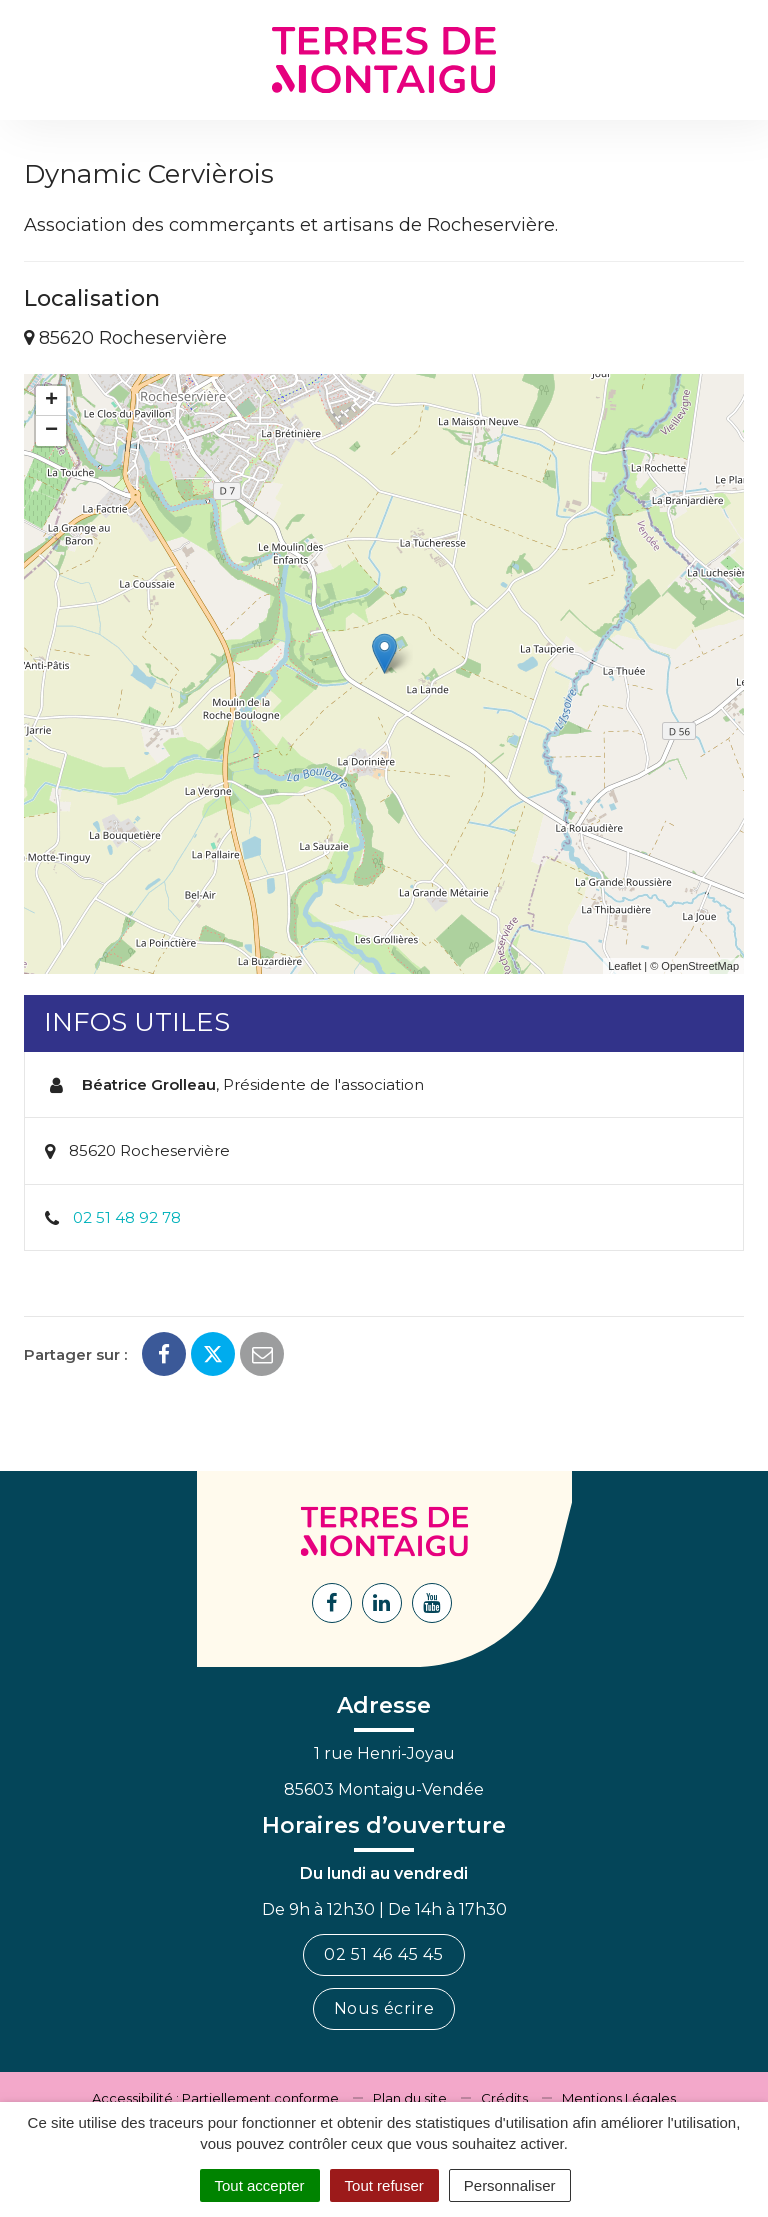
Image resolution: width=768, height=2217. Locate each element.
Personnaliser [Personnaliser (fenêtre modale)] (510, 2185)
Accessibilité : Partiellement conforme (215, 2098)
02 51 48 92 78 (127, 1217)
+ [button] (51, 401)
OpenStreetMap (700, 966)
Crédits (504, 2098)
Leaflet (624, 966)
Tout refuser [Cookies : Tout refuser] (384, 2185)
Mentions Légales (619, 2098)
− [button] (51, 431)
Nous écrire (384, 2008)
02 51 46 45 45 (384, 1954)
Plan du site (410, 2098)
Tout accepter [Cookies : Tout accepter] (260, 2185)
